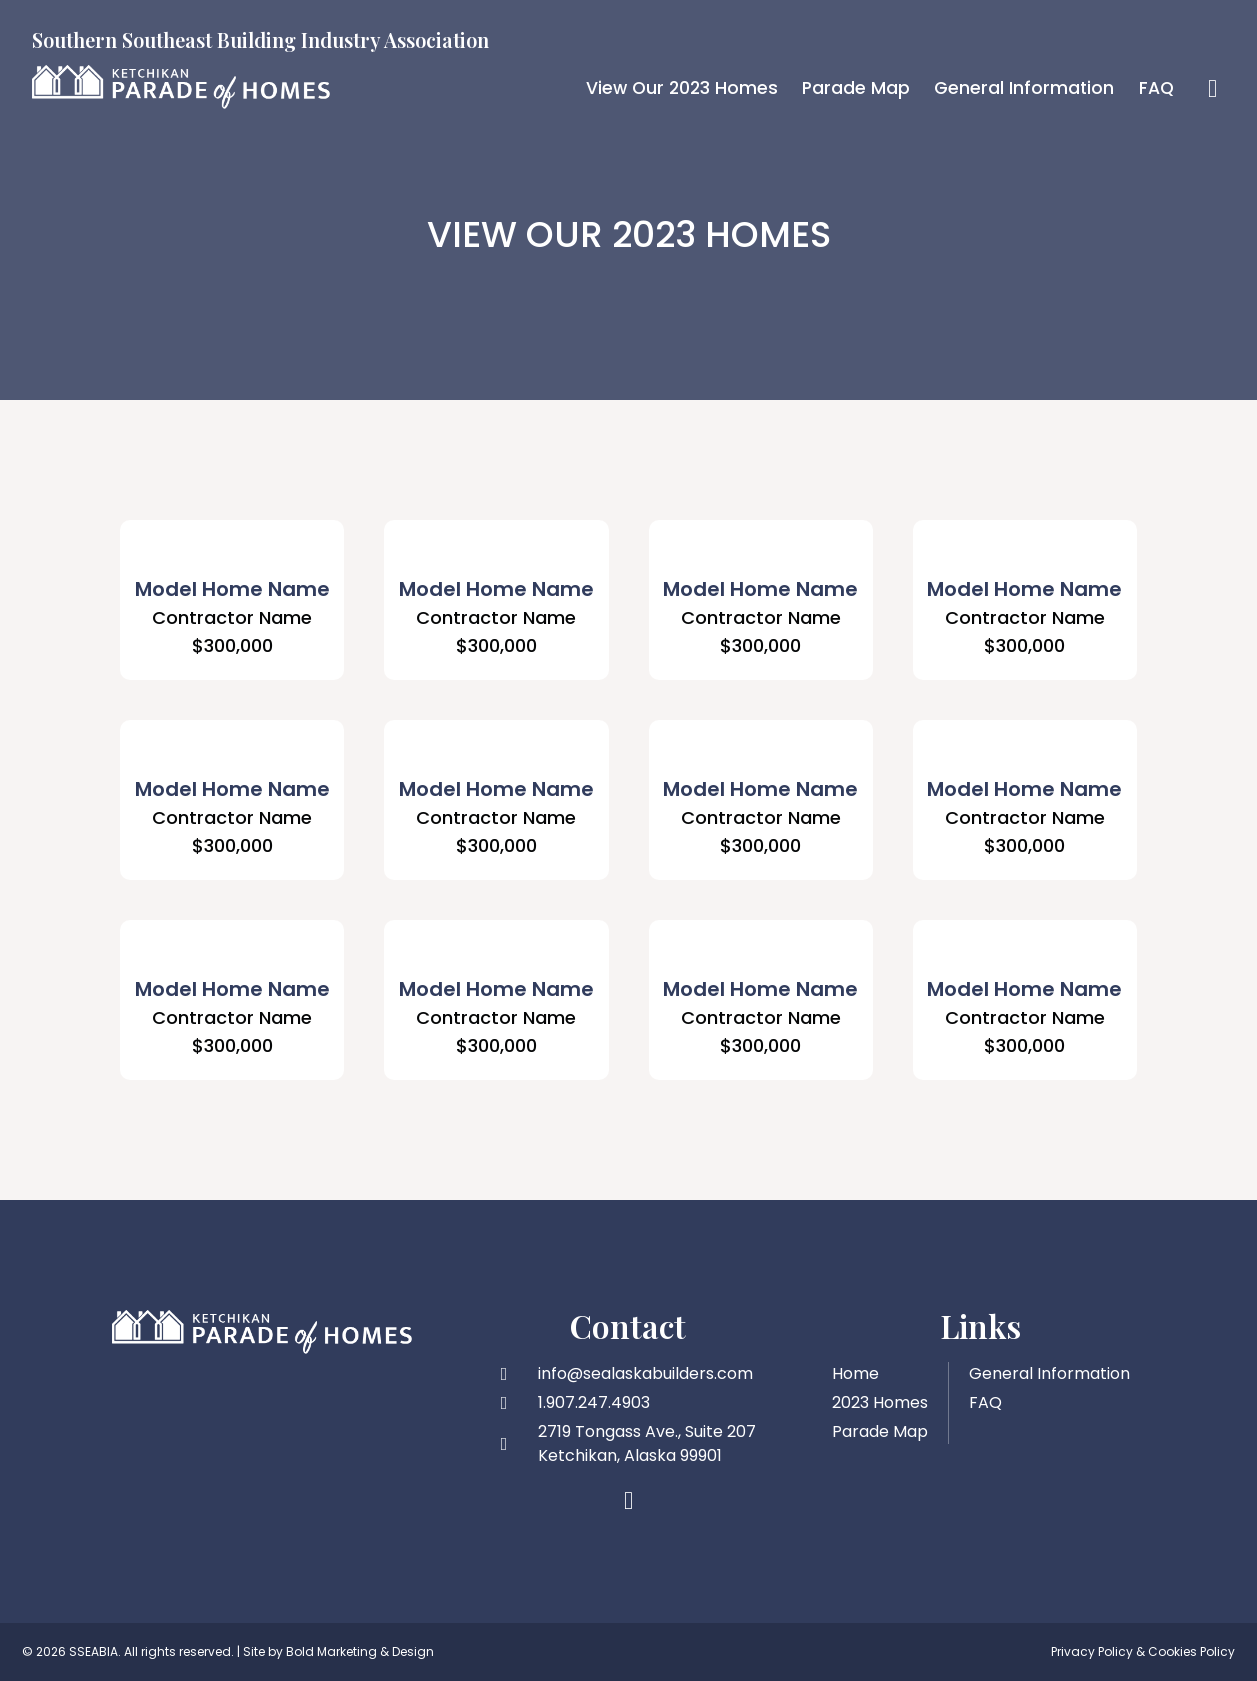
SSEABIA (93, 1651)
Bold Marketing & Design (360, 1651)
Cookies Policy (1191, 1651)
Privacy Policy (1092, 1651)
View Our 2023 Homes (674, 87)
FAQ (1156, 87)
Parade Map (851, 87)
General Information (1022, 87)
